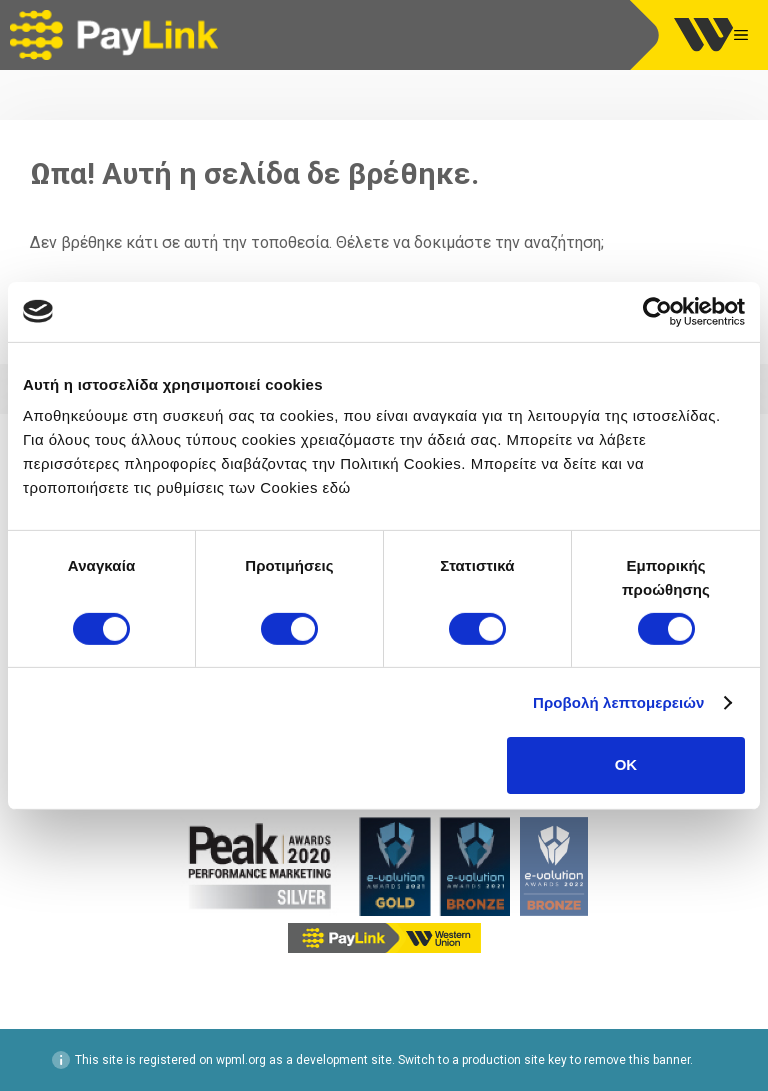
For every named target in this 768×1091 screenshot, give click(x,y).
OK (626, 764)
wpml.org (241, 1060)
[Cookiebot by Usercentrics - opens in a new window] (657, 311)
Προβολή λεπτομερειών (619, 702)
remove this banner (637, 1060)
